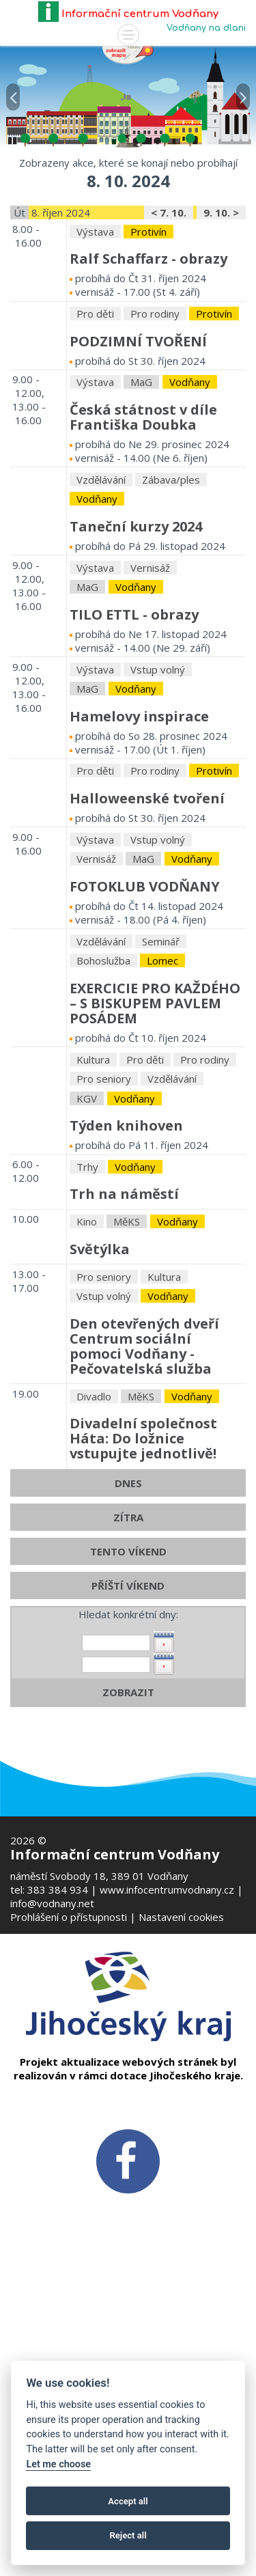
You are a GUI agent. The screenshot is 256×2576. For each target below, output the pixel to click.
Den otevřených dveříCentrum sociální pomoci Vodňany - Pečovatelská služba (144, 1495)
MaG (141, 531)
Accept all (127, 2501)
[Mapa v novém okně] (128, 54)
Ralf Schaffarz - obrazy (148, 407)
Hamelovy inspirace (139, 865)
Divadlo (93, 1545)
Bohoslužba (103, 1109)
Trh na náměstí (124, 1343)
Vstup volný (157, 818)
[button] (13, 88)
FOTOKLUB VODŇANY (145, 1035)
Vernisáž (150, 716)
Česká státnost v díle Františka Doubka (143, 566)
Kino (86, 1370)
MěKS (126, 1370)
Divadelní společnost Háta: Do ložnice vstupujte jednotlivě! (143, 1587)
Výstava (95, 380)
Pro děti (95, 462)
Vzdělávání (101, 628)
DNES (128, 1632)
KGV (86, 1247)
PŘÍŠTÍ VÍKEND (128, 1734)
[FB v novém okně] (128, 2160)
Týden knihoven (126, 1274)
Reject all (127, 2535)
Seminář (161, 1090)
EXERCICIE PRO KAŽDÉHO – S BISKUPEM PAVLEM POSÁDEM (155, 1152)
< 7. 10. (168, 361)
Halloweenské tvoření (147, 947)
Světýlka (100, 1398)
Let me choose (58, 2464)
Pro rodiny (155, 462)
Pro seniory (103, 1227)
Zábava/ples (171, 628)
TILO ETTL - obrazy (134, 763)
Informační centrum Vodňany (128, 14)
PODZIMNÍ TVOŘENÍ (138, 490)
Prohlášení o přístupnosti (68, 1917)
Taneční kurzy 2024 (136, 675)
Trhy (87, 1315)
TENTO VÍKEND (128, 1700)
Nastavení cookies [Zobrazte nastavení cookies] (181, 1917)
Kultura (93, 1208)
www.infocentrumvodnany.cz (167, 1889)
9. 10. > (221, 361)
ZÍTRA (128, 1666)
